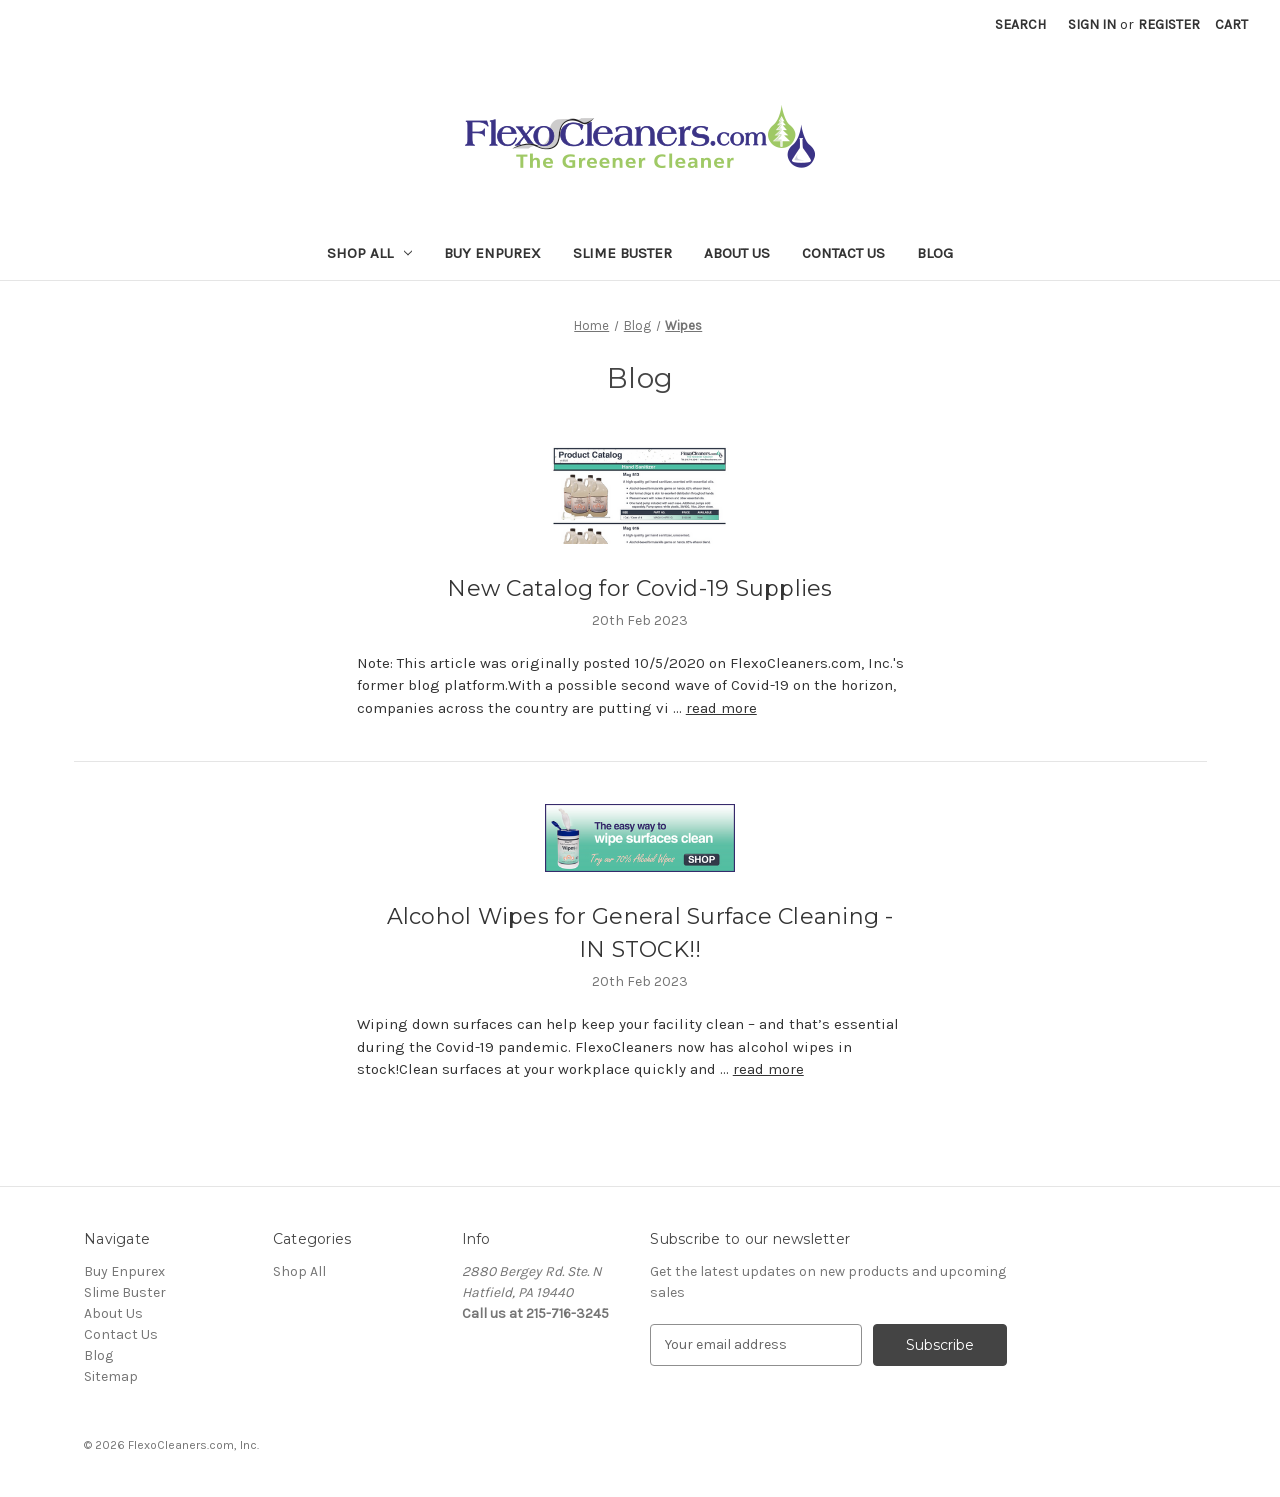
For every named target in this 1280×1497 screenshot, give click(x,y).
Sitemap (111, 1376)
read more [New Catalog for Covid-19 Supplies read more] (721, 708)
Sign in (1092, 24)
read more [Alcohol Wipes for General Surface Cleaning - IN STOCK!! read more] (768, 1069)
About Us (737, 253)
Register (1169, 24)
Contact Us (843, 253)
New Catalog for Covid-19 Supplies (639, 588)
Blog (935, 253)
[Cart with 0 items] (1231, 24)
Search (1020, 24)
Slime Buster (622, 253)
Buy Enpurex (492, 253)
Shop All (369, 253)
